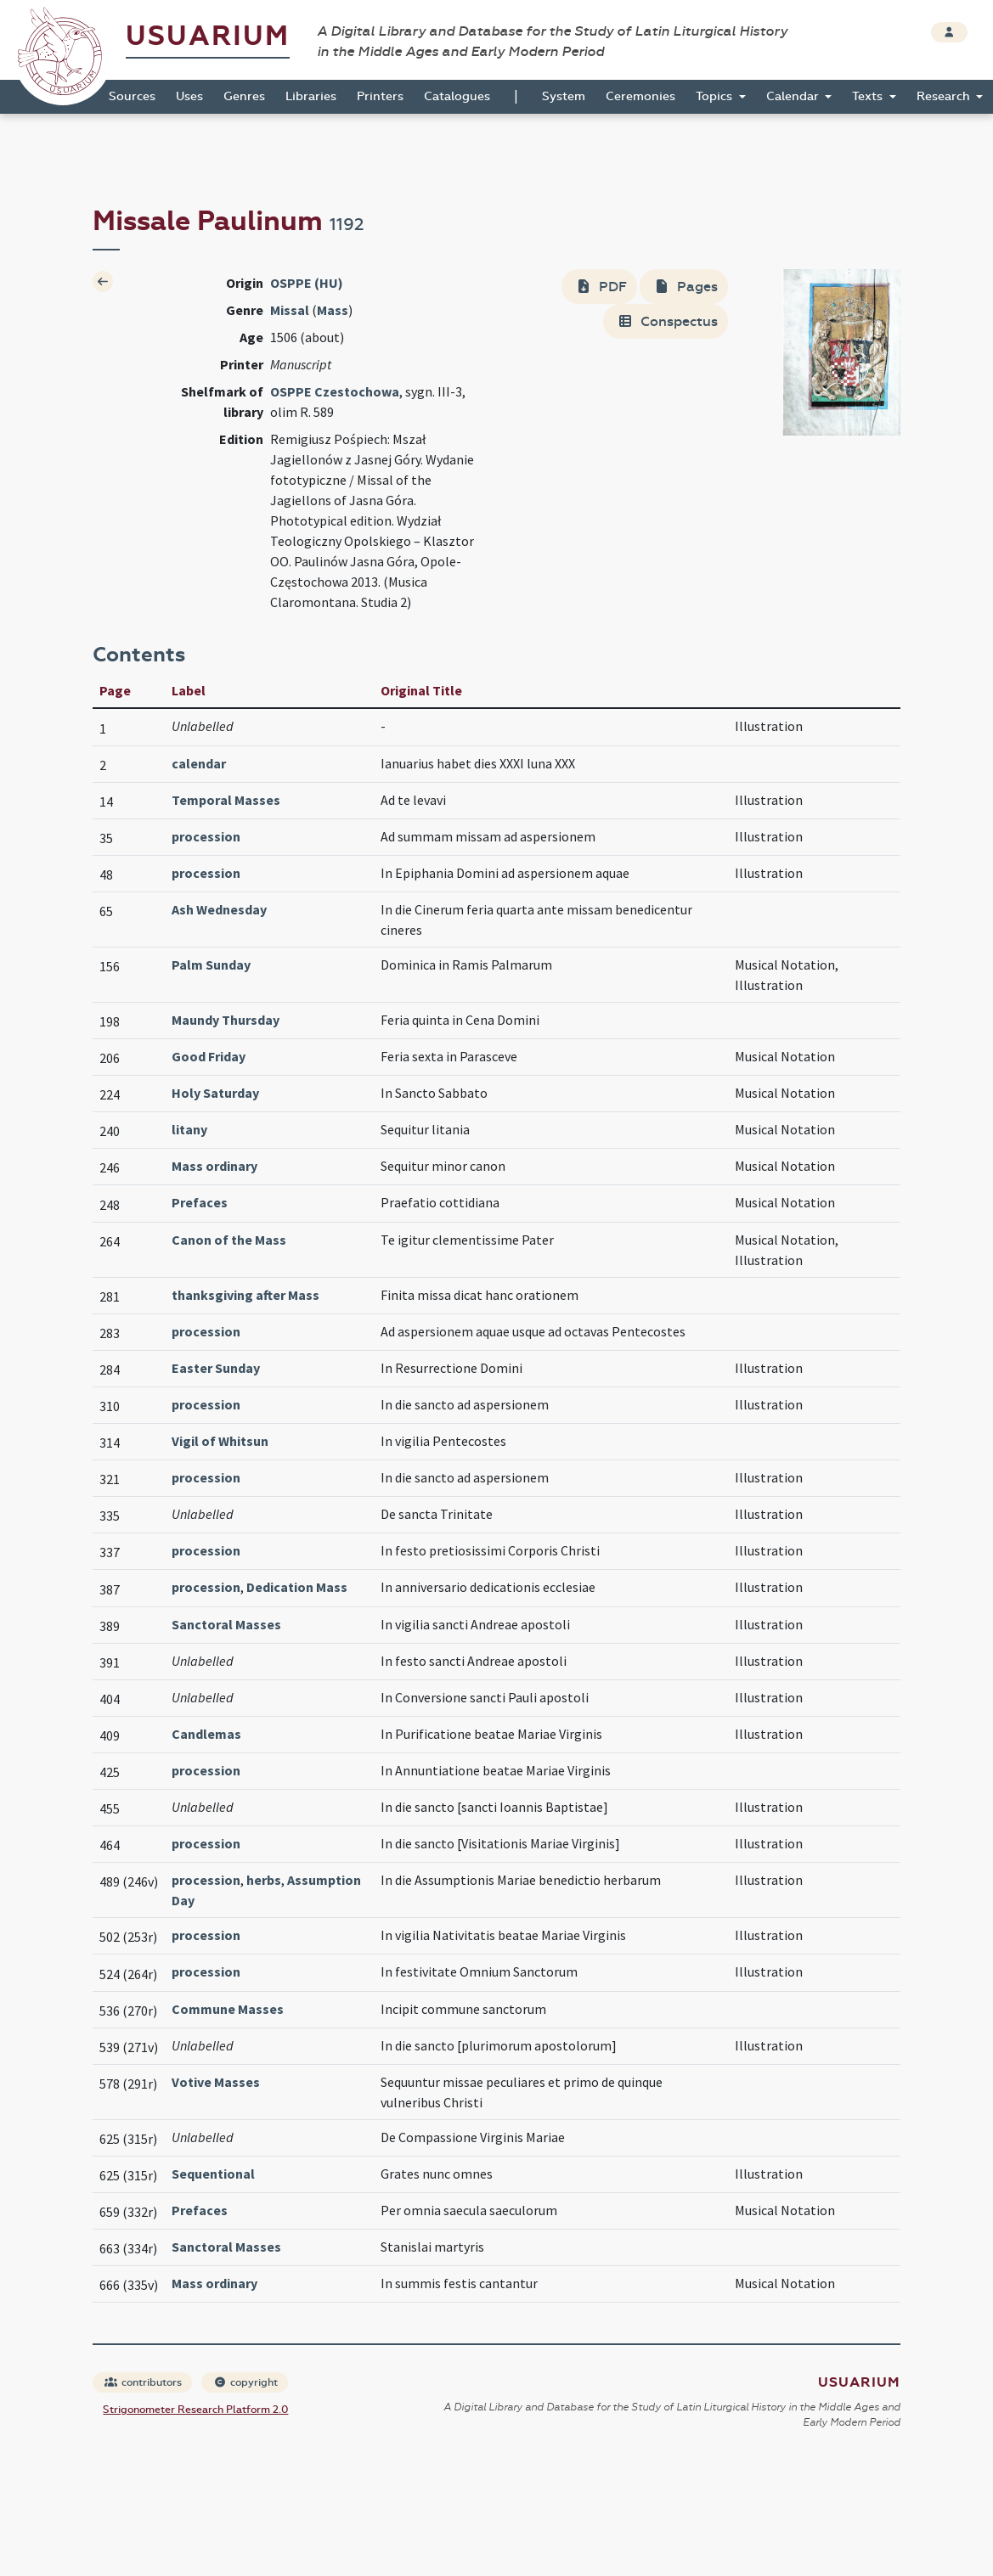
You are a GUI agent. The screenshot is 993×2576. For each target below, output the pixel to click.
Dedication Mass (296, 1586)
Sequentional (213, 2173)
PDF (601, 286)
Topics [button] (716, 96)
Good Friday (208, 1056)
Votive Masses (216, 2081)
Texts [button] (869, 96)
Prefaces (200, 1202)
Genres (244, 96)
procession (206, 836)
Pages (685, 286)
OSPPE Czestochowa (334, 391)
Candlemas (206, 1733)
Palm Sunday (211, 964)
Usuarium (208, 36)
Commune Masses (228, 2008)
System (563, 96)
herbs (263, 1879)
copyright (245, 2382)
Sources (132, 96)
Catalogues (457, 96)
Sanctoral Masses (226, 1624)
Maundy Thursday (225, 1019)
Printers (380, 96)
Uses (189, 96)
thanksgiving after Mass (245, 1294)
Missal (289, 309)
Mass (332, 309)
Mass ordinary (214, 1165)
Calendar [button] (794, 96)
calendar (199, 763)
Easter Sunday (216, 1367)
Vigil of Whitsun (220, 1440)
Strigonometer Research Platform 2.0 (195, 2410)
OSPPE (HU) (306, 282)
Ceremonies (640, 96)
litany (189, 1129)
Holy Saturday (215, 1092)
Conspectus (667, 321)
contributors (143, 2382)
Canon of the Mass (229, 1239)
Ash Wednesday (219, 909)
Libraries (310, 96)
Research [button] (945, 96)
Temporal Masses (226, 799)
